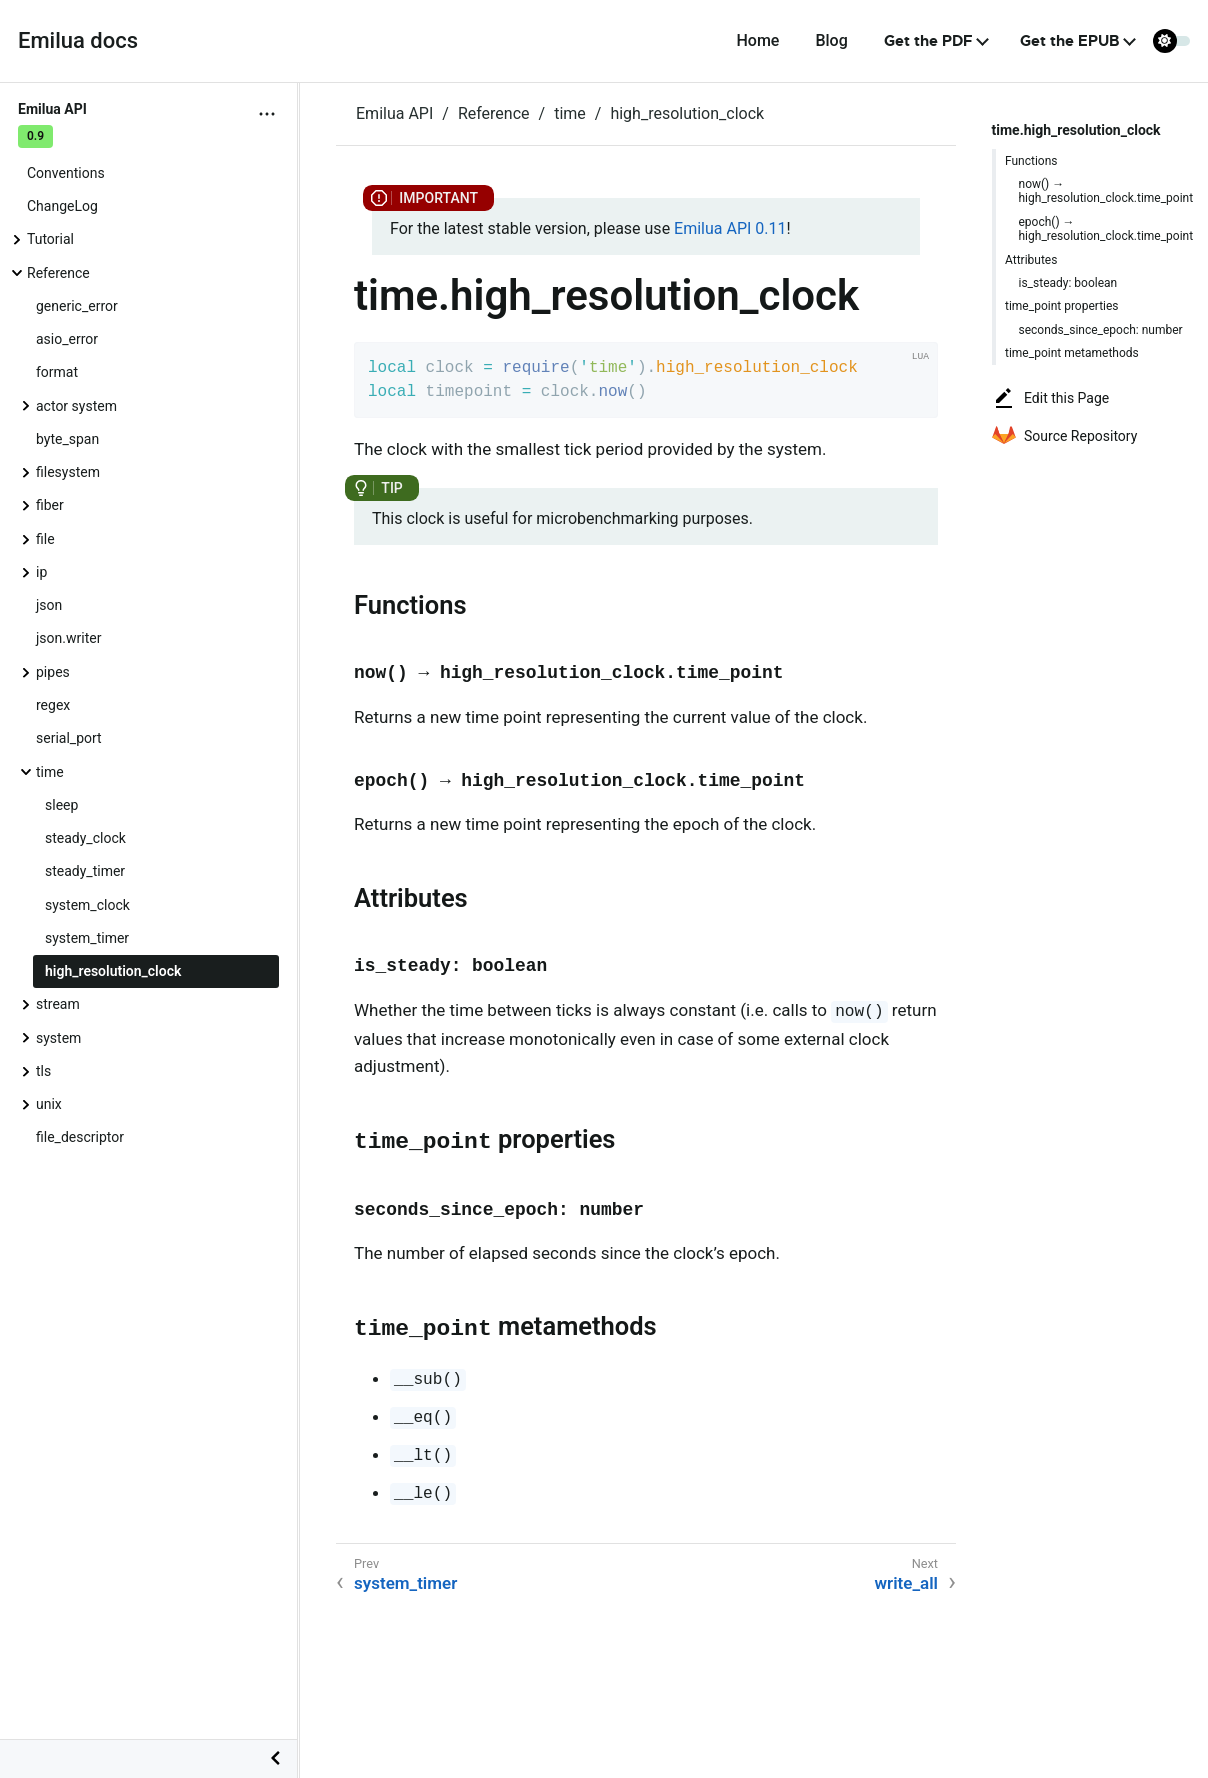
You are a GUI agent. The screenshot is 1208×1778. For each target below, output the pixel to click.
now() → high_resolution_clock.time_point (1106, 191)
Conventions (66, 173)
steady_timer (85, 871)
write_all (907, 1583)
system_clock (87, 905)
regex (53, 705)
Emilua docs (78, 40)
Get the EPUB (1069, 41)
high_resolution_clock (113, 971)
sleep (61, 805)
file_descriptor (80, 1137)
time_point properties (1062, 306)
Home (757, 40)
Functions (1031, 161)
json (49, 605)
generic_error (77, 306)
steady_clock (85, 838)
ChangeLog (62, 206)
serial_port (69, 738)
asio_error (67, 339)
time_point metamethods (1072, 353)
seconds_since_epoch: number (1101, 330)
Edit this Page (1050, 398)
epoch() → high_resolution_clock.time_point (1106, 229)
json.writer (68, 638)
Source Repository (1064, 436)
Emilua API (394, 113)
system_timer (87, 938)
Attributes (1031, 260)
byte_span (67, 439)
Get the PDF (928, 41)
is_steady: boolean (1068, 283)
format (57, 372)
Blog (831, 40)
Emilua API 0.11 (730, 228)
